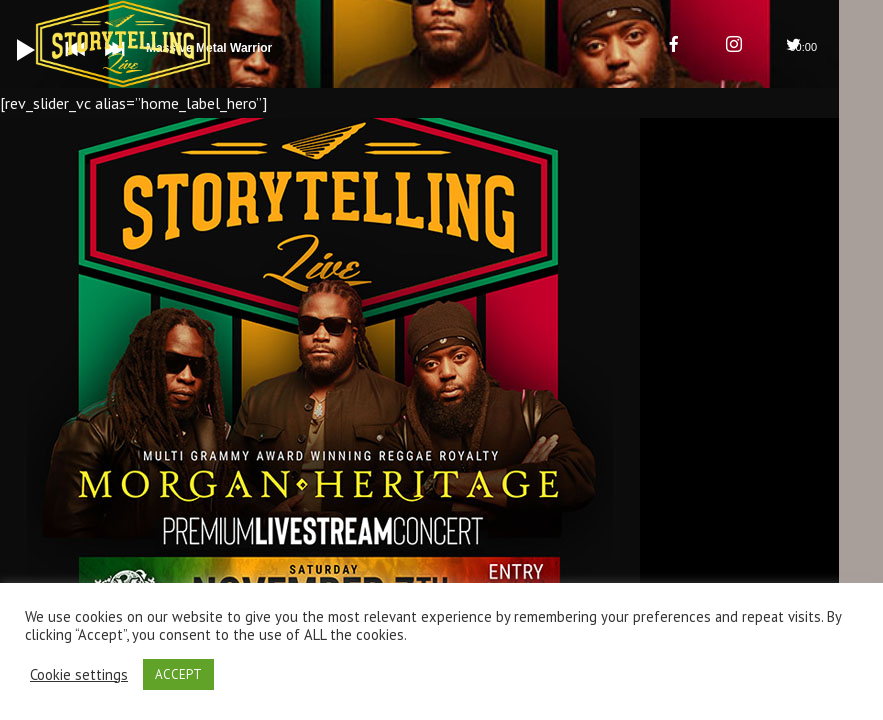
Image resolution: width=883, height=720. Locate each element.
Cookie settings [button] (79, 675)
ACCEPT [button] (178, 674)
